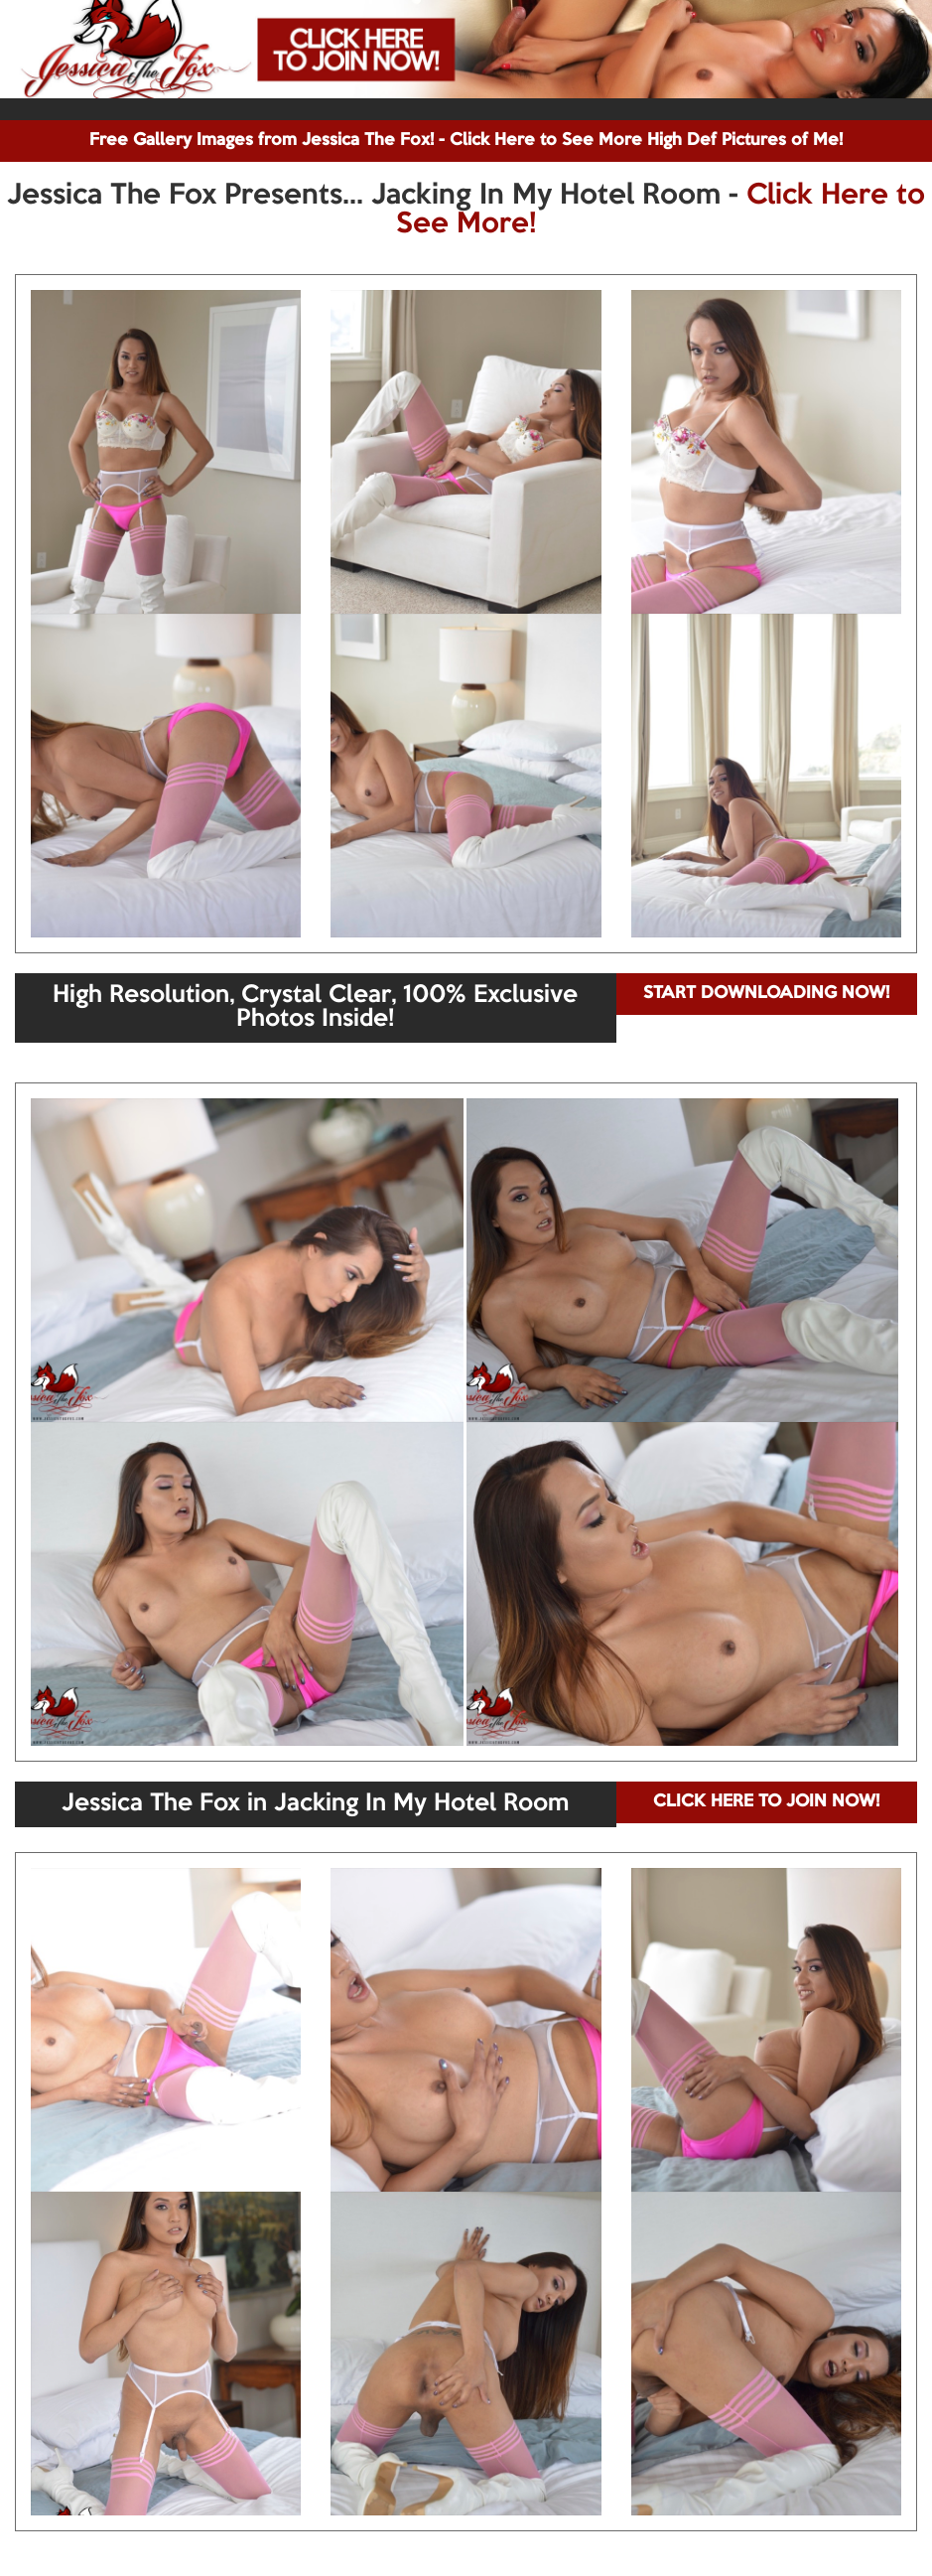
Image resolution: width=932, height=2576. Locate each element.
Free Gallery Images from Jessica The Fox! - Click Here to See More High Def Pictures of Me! (466, 140)
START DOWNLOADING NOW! (766, 993)
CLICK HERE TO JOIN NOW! (766, 1801)
